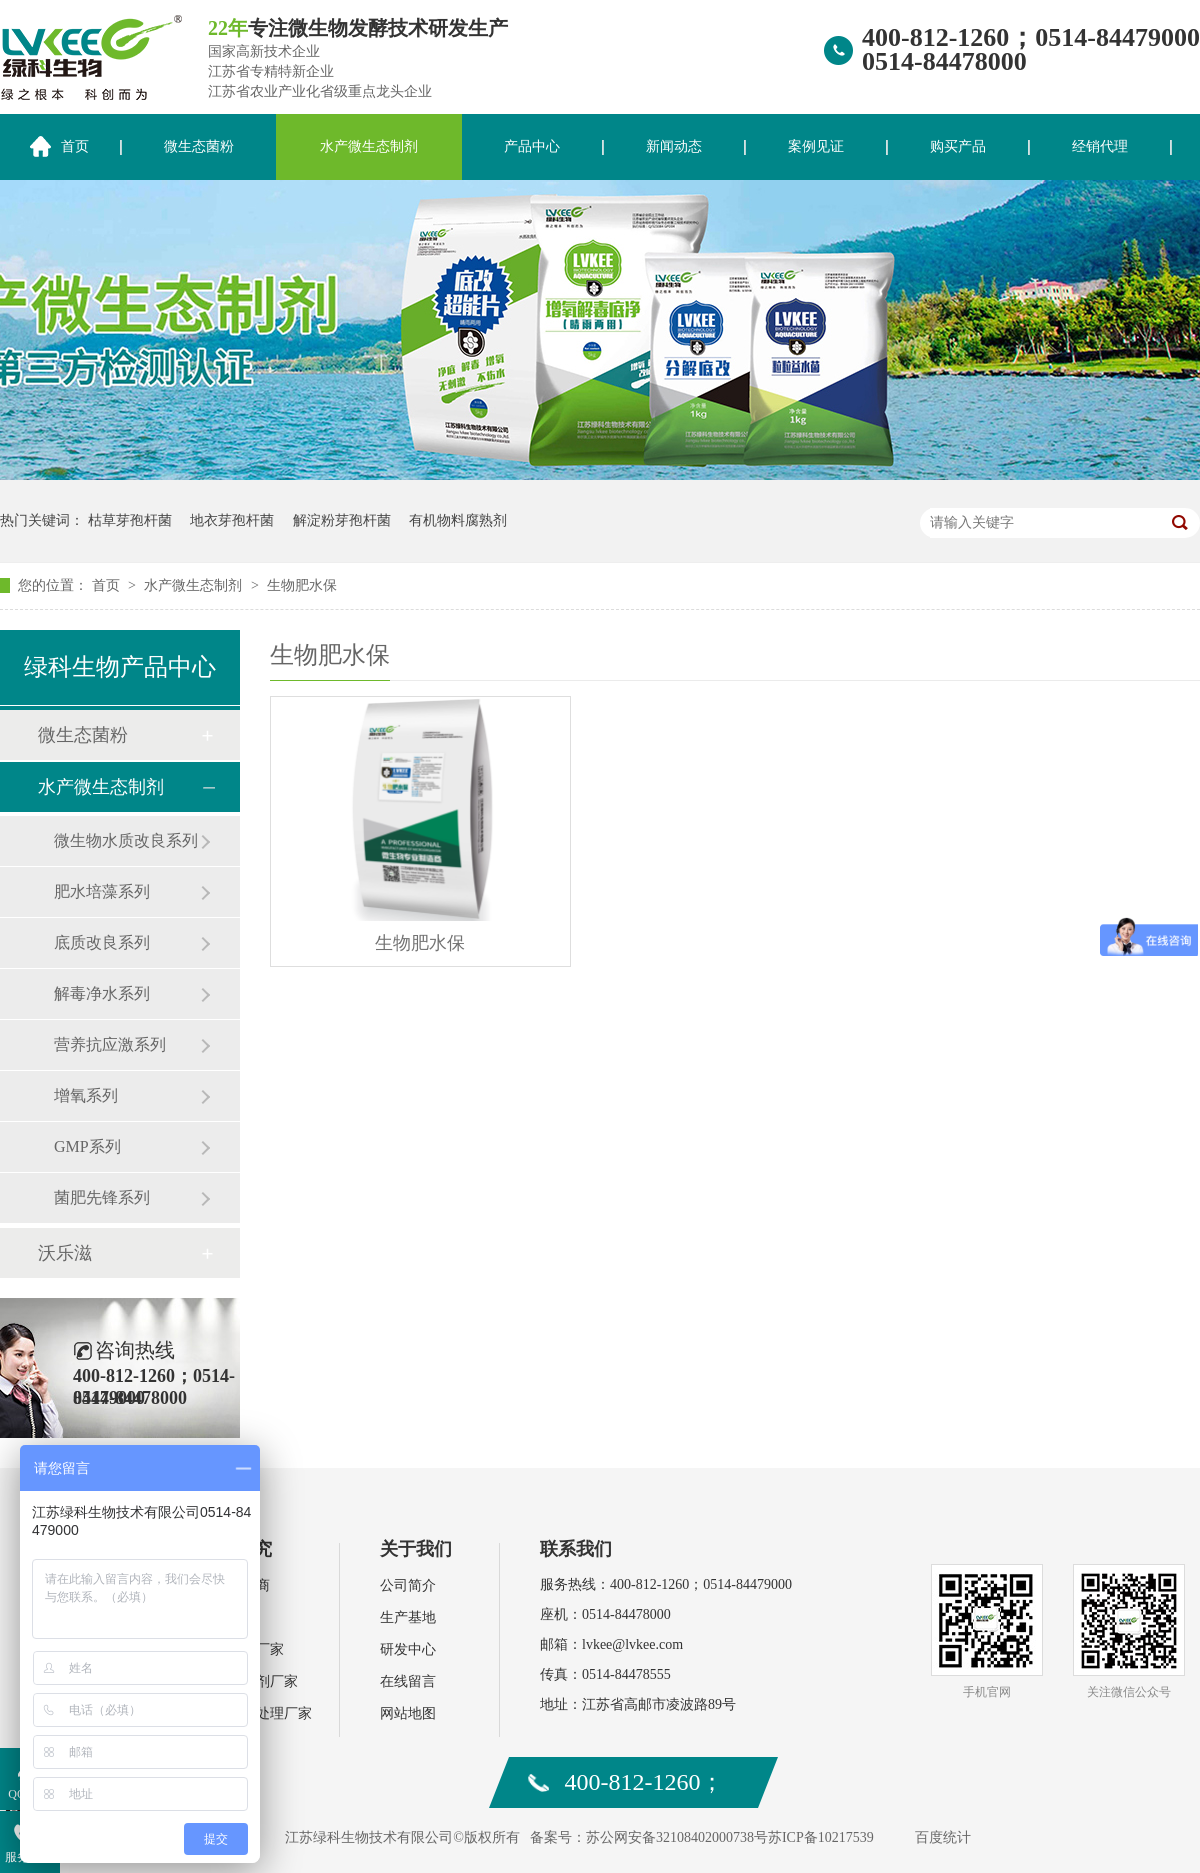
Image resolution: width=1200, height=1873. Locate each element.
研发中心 (408, 1649)
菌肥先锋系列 (102, 1197)
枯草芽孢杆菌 (130, 520)
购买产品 (958, 146)
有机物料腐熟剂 (458, 520)
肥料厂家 (228, 1617)
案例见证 (816, 146)
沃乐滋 (65, 1253)
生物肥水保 (302, 585)
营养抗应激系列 (110, 1044)
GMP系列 (87, 1146)
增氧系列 (86, 1095)
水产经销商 (235, 1585)
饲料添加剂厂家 (249, 1681)
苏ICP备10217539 (821, 1837)
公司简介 (408, 1585)
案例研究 (236, 1549)
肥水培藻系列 (102, 891)
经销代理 (1100, 146)
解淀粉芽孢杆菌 (342, 520)
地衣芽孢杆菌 (232, 520)
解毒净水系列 (102, 993)
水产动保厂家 (242, 1649)
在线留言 (408, 1681)
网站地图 (408, 1713)
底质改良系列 (102, 942)
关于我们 (416, 1549)
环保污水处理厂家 (256, 1713)
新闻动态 (674, 146)
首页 (108, 585)
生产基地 (408, 1617)
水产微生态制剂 (369, 146)
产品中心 (532, 146)
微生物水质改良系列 (126, 840)
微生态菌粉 (199, 146)
